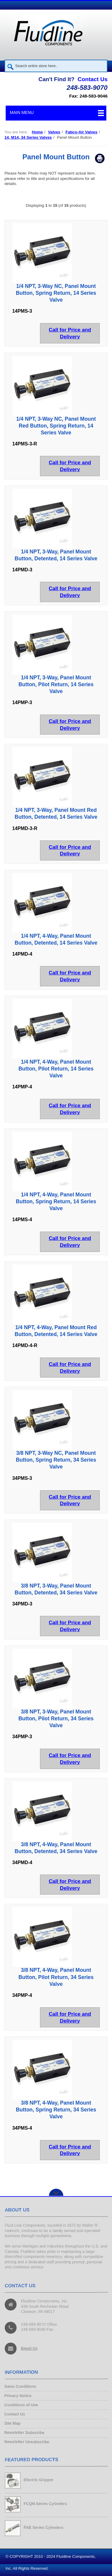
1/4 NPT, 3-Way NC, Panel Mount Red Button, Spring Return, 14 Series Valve (56, 426)
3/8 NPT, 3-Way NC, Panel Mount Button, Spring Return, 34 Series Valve (56, 1460)
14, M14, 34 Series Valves (28, 137)
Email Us (30, 2348)
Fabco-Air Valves (81, 132)
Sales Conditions (20, 2387)
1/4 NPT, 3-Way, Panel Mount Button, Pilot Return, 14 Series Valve (56, 684)
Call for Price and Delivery (70, 333)
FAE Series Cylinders (43, 2527)
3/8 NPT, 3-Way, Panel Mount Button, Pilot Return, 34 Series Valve (56, 1718)
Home (37, 132)
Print (100, 158)
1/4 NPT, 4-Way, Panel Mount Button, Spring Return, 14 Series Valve (56, 1201)
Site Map (13, 2423)
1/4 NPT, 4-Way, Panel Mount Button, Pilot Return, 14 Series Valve (56, 1069)
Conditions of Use (21, 2405)
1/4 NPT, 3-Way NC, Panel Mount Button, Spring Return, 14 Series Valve (56, 293)
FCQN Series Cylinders (45, 2503)
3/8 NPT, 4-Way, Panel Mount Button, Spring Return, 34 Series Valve (56, 2110)
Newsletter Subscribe (24, 2432)
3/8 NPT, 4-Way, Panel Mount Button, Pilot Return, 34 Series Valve (56, 1977)
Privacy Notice (18, 2396)
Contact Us (93, 79)
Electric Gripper (38, 2480)
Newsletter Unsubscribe (27, 2441)
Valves (54, 132)
